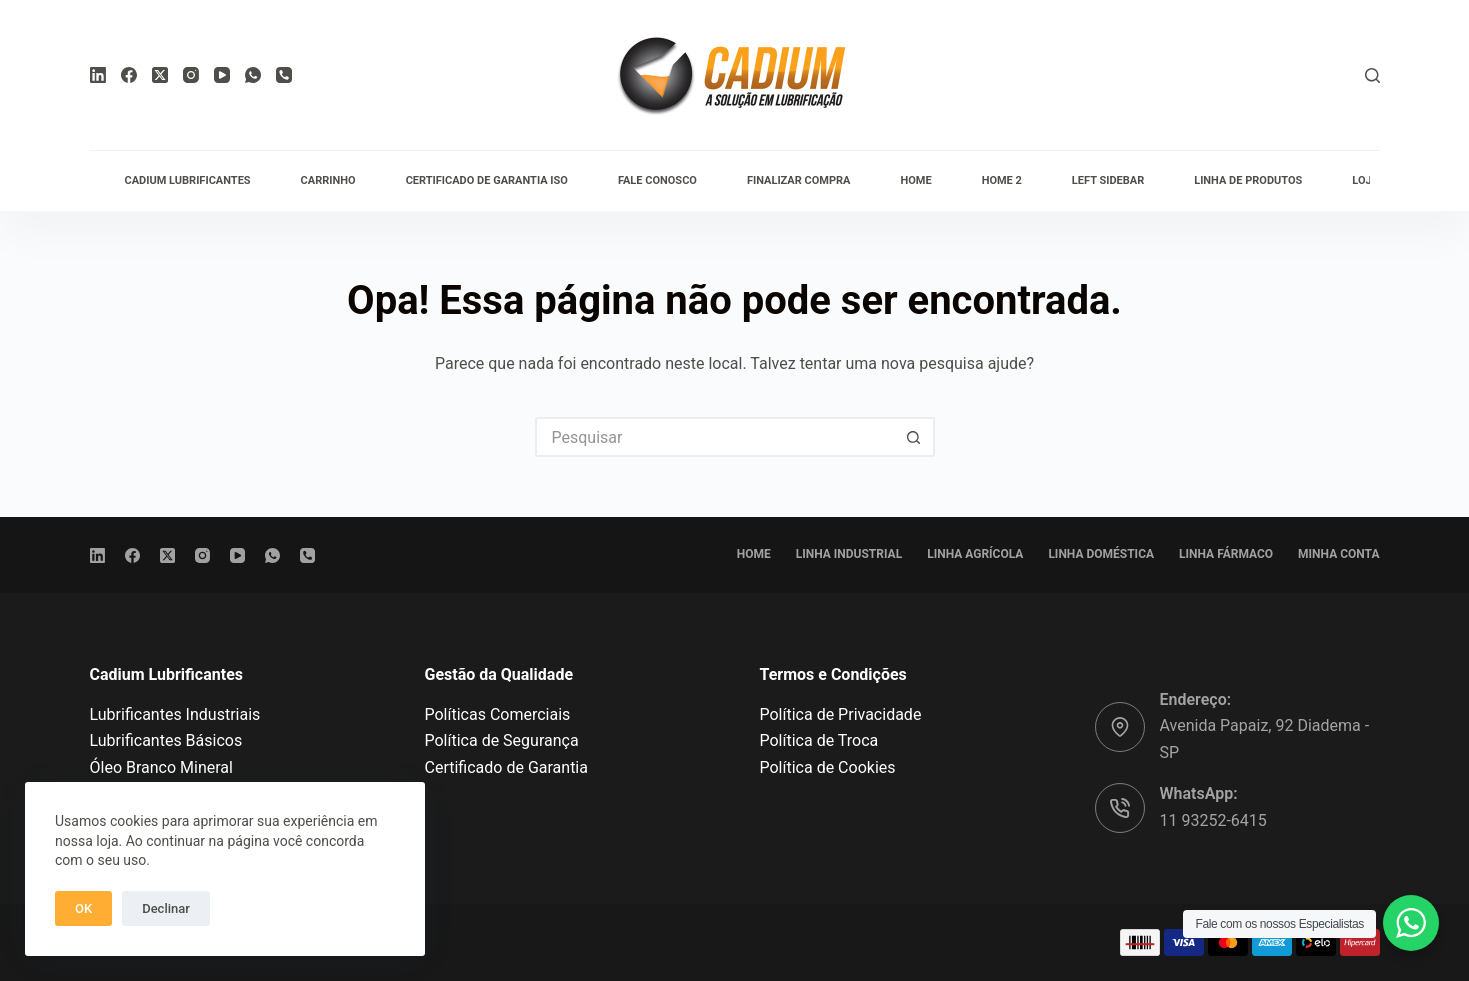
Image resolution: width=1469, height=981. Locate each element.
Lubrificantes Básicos (166, 740)
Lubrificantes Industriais (175, 714)
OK (83, 908)
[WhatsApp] (253, 75)
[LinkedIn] (98, 75)
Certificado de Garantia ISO (487, 180)
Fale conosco (657, 180)
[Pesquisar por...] (715, 437)
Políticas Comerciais (498, 714)
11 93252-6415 (1213, 820)
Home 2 (1002, 180)
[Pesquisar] (1372, 75)
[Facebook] (129, 75)
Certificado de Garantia (506, 767)
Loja (1365, 180)
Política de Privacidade (841, 714)
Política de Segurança (502, 740)
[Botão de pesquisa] (915, 437)
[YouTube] (222, 75)
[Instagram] (191, 75)
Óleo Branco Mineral (161, 767)
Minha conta (1338, 554)
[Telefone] (284, 75)
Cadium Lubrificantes (188, 180)
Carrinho (328, 180)
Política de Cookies (828, 767)
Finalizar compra (799, 180)
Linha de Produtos (1248, 180)
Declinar (166, 908)
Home (915, 180)
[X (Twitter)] (160, 75)
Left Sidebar (1108, 180)
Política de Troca (819, 740)
